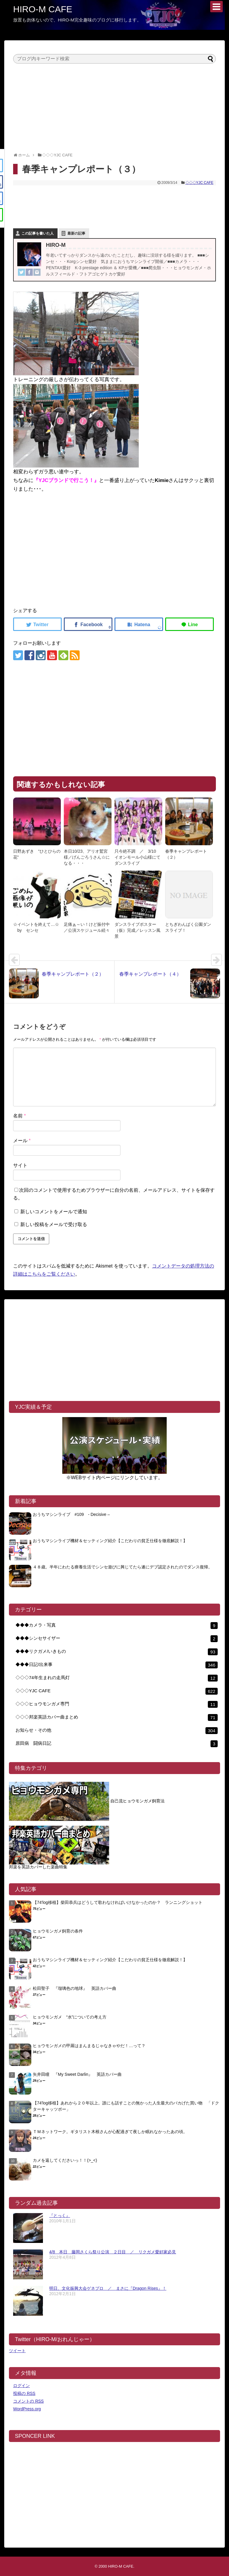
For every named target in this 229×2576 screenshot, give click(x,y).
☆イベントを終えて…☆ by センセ (36, 927)
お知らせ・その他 (117, 1730)
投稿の (24, 2393)
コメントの (28, 2401)
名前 (19, 1115)
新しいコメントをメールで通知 (53, 1211)
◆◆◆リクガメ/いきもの (117, 1651)
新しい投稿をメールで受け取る (53, 1224)
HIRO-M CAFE (42, 9)
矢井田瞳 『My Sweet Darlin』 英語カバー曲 (77, 2074)
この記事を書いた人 (37, 233)
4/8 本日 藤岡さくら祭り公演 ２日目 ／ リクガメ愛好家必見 (112, 2251)
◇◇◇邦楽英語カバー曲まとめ (117, 1717)
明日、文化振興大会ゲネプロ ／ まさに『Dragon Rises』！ (107, 2288)
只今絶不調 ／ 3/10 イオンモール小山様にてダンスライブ (137, 857)
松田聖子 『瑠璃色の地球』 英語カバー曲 (74, 1988)
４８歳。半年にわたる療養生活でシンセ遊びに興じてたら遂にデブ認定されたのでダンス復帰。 (122, 1567)
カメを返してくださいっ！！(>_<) (65, 2160)
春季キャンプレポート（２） (186, 854)
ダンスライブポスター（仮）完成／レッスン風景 (137, 930)
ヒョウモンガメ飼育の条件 (58, 1931)
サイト (20, 1165)
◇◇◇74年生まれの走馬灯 (117, 1678)
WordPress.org (27, 2408)
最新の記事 (76, 233)
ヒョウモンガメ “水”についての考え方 (69, 2017)
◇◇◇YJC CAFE (199, 183)
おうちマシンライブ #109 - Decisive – (71, 1514)
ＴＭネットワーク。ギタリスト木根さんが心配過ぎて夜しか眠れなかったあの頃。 (110, 2131)
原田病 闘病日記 (117, 1743)
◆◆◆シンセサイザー (117, 1638)
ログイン (21, 2385)
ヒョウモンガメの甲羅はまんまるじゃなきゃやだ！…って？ (89, 2045)
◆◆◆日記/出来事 (117, 1665)
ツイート (17, 2350)
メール (22, 1140)
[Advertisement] (114, 105)
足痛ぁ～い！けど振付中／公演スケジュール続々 (87, 927)
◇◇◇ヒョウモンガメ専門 (117, 1704)
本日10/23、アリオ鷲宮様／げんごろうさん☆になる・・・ (87, 857)
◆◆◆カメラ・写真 (117, 1625)
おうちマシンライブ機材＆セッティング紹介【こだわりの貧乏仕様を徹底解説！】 (110, 1540)
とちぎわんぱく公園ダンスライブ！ (188, 927)
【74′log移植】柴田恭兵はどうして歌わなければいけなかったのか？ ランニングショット (117, 1902)
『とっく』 (59, 2215)
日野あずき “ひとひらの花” (37, 854)
